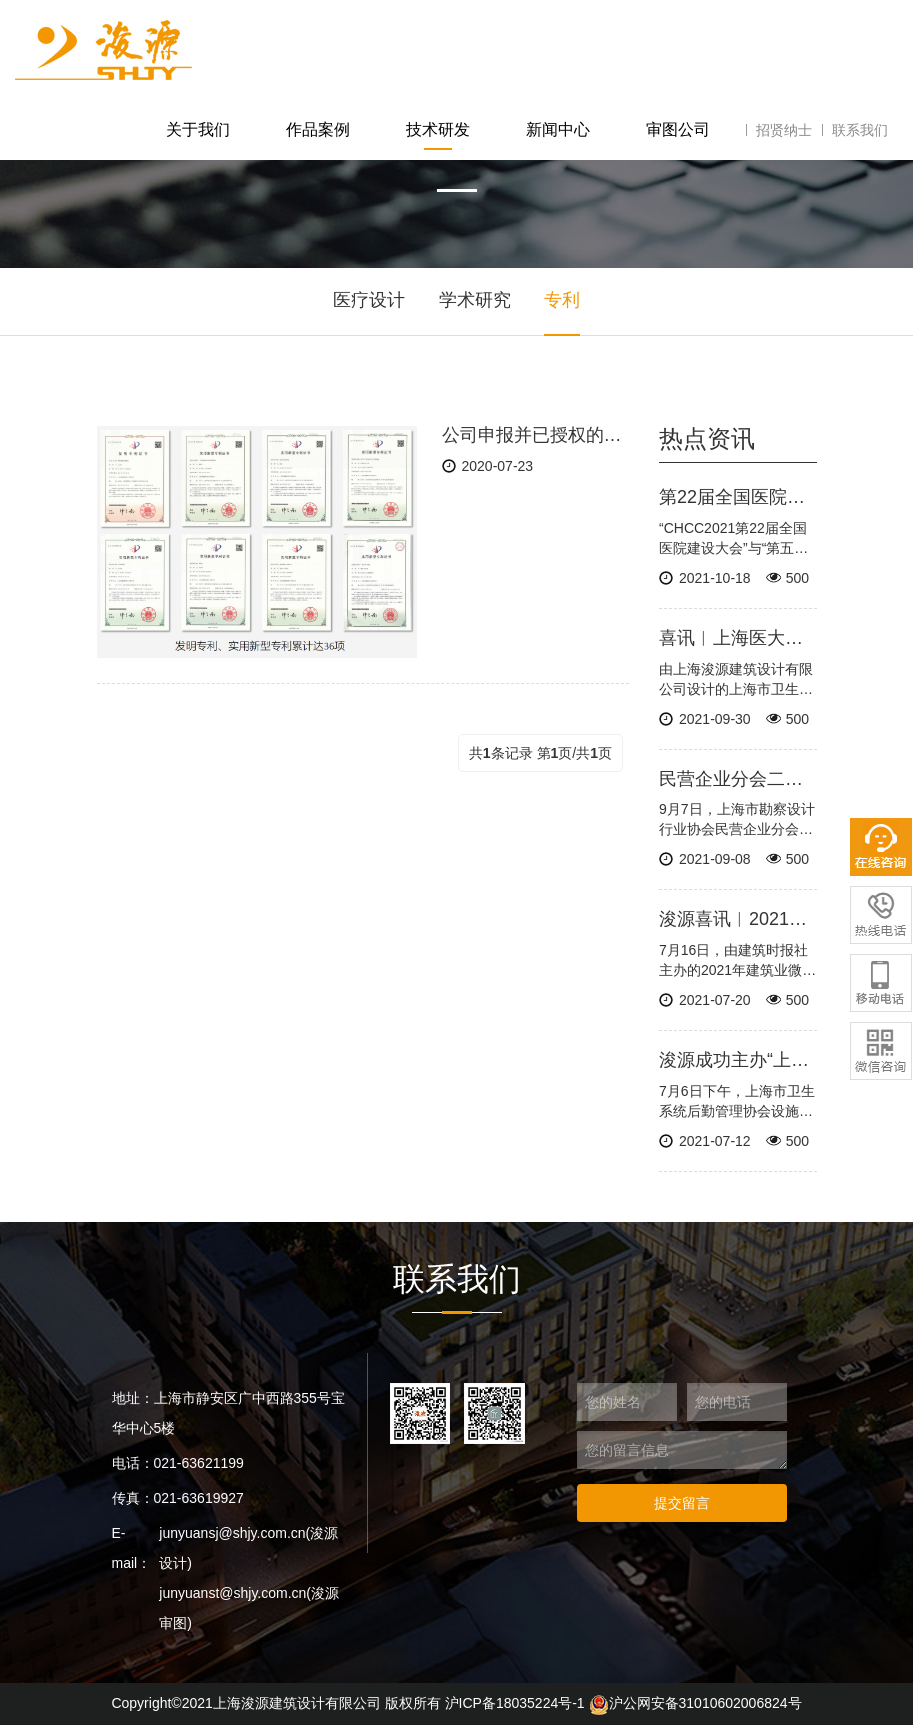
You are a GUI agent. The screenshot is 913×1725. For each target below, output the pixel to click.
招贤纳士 (784, 130)
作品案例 (318, 129)
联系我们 (860, 130)
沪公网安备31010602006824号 (695, 1703)
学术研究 (475, 300)
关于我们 (198, 129)
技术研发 (438, 129)
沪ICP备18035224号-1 (515, 1703)
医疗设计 (369, 300)
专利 (562, 300)
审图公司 (678, 129)
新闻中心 (558, 129)
